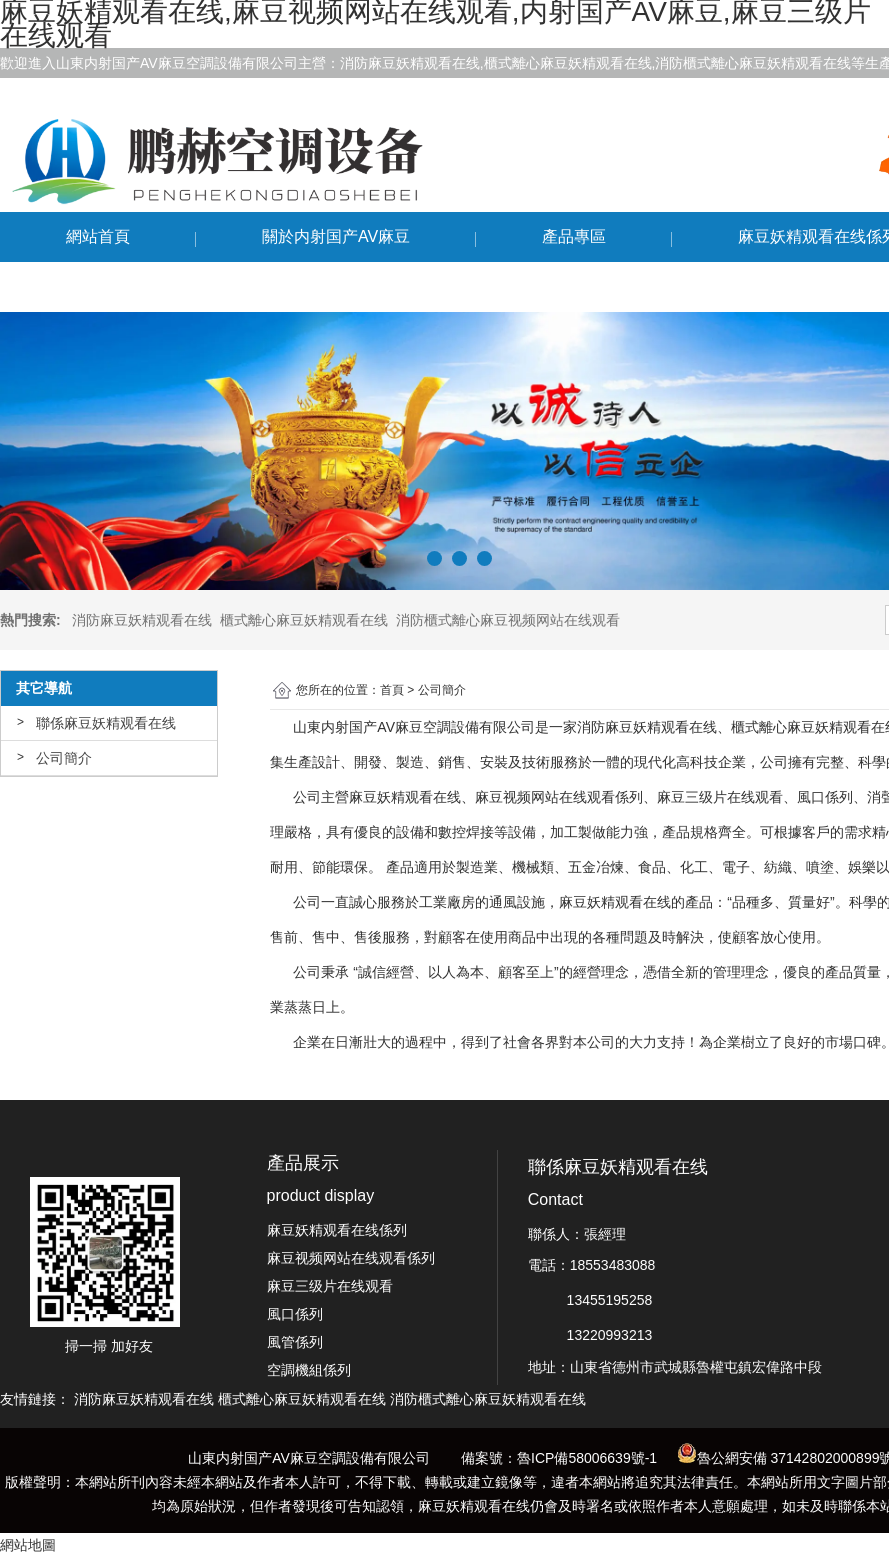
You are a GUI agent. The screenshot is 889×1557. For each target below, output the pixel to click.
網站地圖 (28, 1545)
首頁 (392, 690)
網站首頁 (98, 236)
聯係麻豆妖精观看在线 (146, 286)
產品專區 (574, 236)
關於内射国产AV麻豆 (336, 236)
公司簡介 (64, 758)
